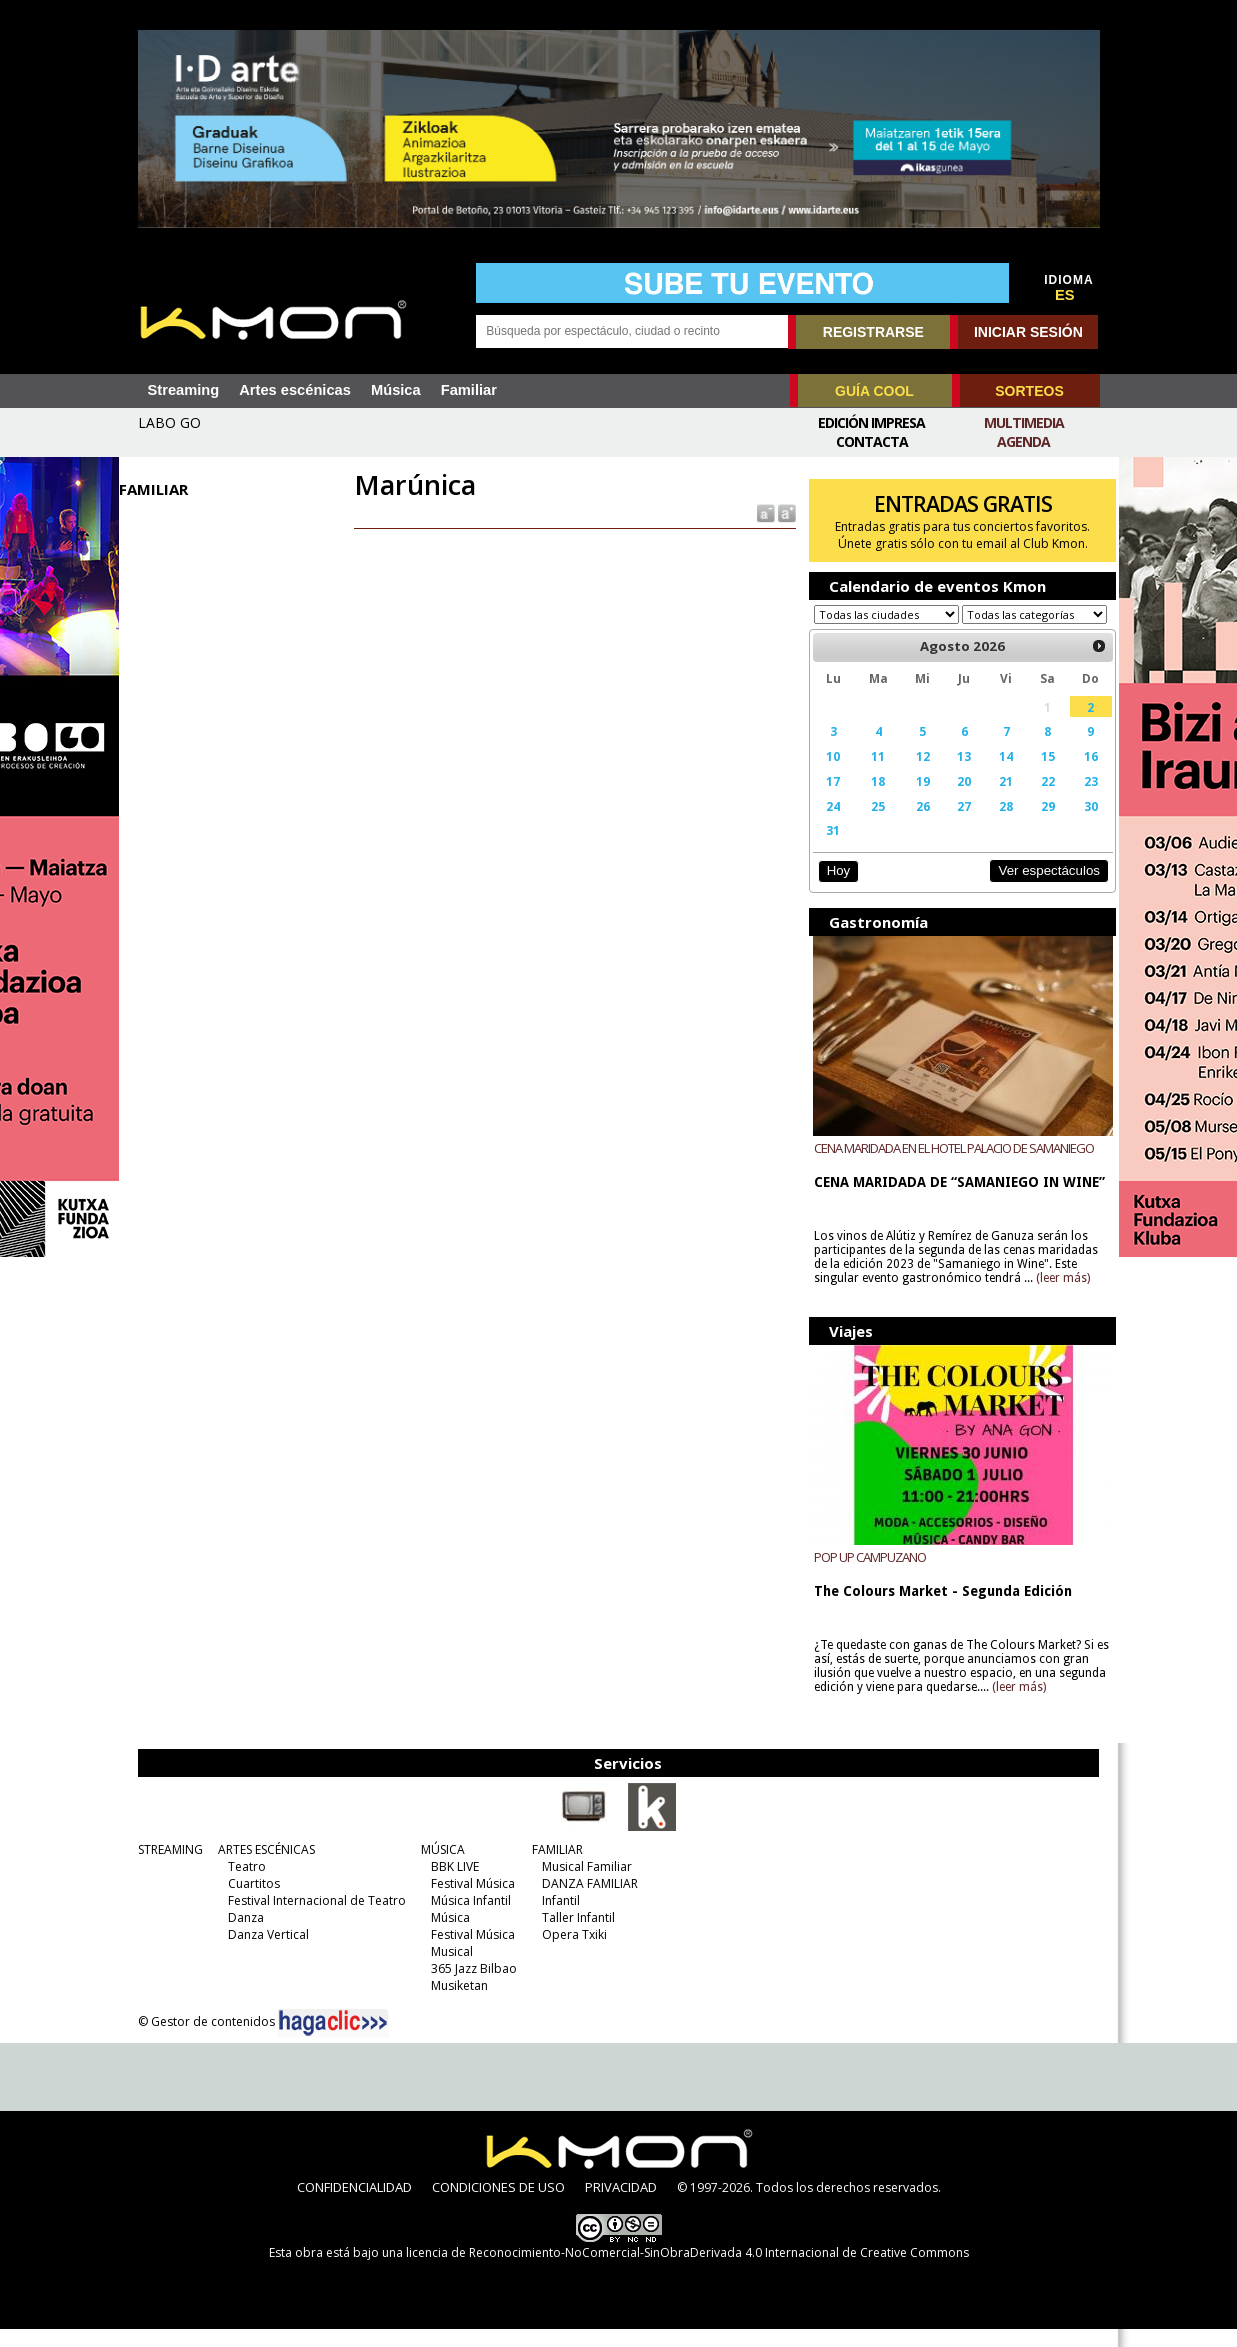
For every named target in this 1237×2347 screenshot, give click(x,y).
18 (872, 800)
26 (915, 825)
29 (1037, 825)
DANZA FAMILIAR (584, 1901)
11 (872, 775)
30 (1079, 825)
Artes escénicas (295, 390)
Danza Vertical (262, 1952)
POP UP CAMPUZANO (865, 1575)
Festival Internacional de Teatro (311, 1918)
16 (1079, 775)
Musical (446, 1969)
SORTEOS (1029, 391)
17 (828, 800)
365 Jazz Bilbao (468, 1986)
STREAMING (164, 1867)
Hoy (833, 889)
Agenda (1023, 441)
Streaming (184, 390)
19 (915, 800)
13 (956, 775)
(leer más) (1058, 1297)
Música (396, 390)
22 (1037, 800)
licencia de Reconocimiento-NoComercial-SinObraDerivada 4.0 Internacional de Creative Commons (687, 2270)
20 (956, 800)
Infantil (555, 1918)
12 (915, 775)
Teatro (241, 1884)
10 (828, 775)
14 (996, 775)
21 (996, 800)
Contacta (872, 441)
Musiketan (453, 2003)
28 (996, 825)
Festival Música (467, 1901)
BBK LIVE (449, 1884)
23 (1079, 800)
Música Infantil (465, 1918)
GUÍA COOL (874, 391)
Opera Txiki (568, 1952)
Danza (240, 1935)
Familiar (469, 390)
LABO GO (169, 422)
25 (872, 825)
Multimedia (1024, 422)
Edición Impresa (871, 422)
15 (1037, 775)
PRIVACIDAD (621, 2205)
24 (828, 825)
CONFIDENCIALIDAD (354, 2205)
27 (956, 825)
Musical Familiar (581, 1884)
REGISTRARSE (873, 332)
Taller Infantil (572, 1935)
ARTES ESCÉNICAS (260, 1867)
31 (828, 849)
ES (1065, 295)
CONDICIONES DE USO (498, 2205)
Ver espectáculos (1037, 889)
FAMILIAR (551, 1867)
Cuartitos (248, 1901)
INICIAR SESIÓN (1028, 332)
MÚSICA (437, 1867)
